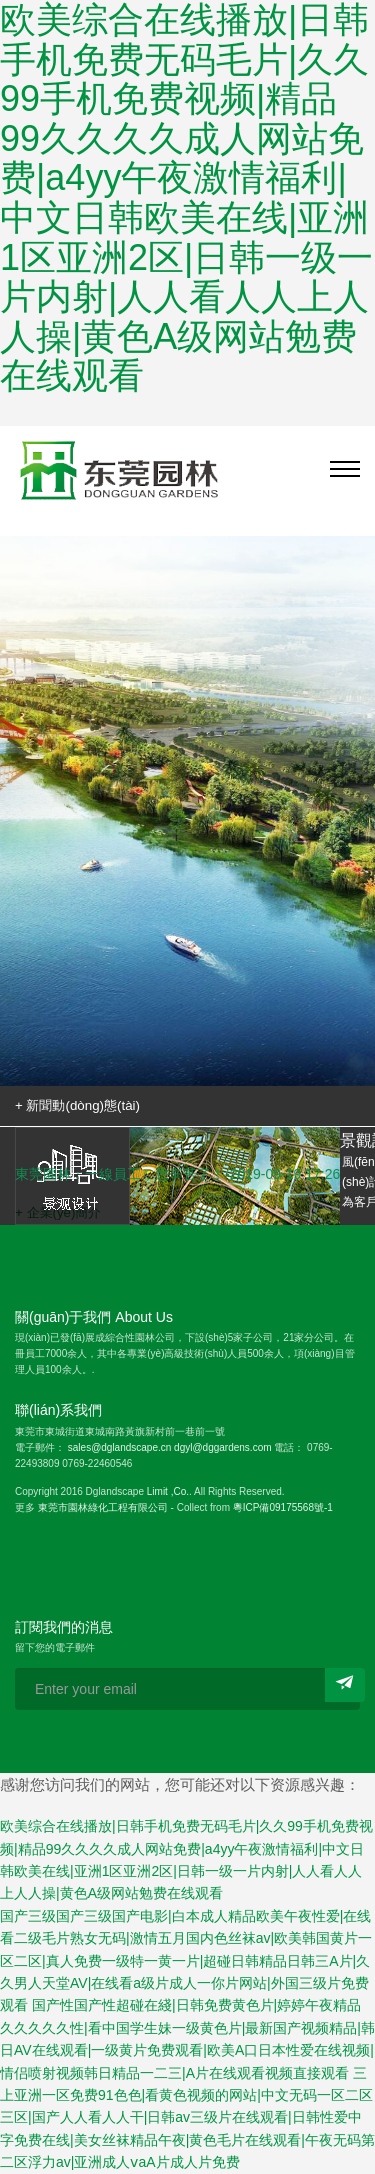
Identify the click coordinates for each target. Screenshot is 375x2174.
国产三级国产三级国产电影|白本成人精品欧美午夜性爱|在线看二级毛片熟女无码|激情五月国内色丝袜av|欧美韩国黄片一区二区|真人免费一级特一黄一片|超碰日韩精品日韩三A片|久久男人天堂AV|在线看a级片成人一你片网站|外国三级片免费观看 (186, 1961)
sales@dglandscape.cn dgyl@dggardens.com (170, 1447)
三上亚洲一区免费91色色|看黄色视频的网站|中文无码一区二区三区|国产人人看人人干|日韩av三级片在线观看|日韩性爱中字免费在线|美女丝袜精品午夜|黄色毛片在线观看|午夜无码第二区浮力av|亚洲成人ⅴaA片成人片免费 (187, 2118)
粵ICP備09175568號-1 (283, 1507)
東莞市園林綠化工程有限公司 (103, 1507)
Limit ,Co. (168, 1491)
